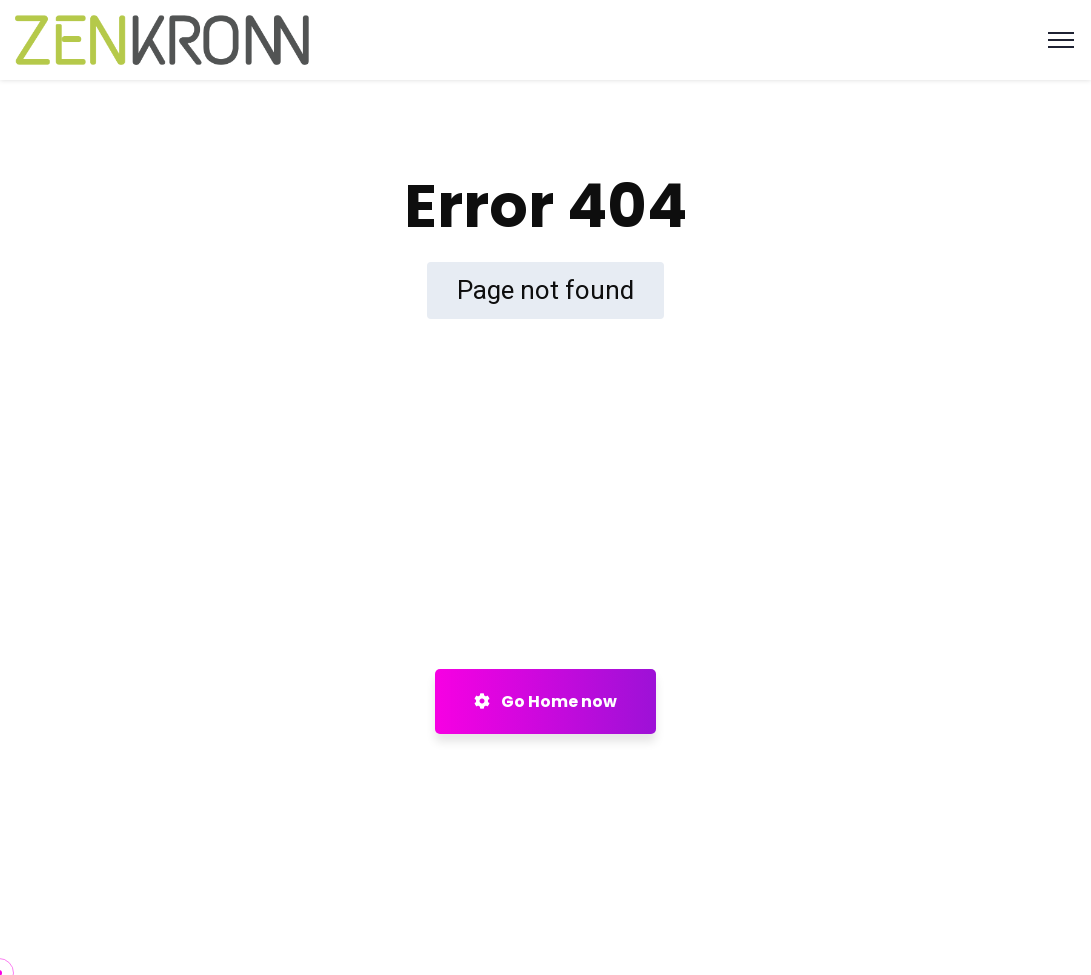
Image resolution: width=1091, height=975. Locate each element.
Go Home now (545, 701)
